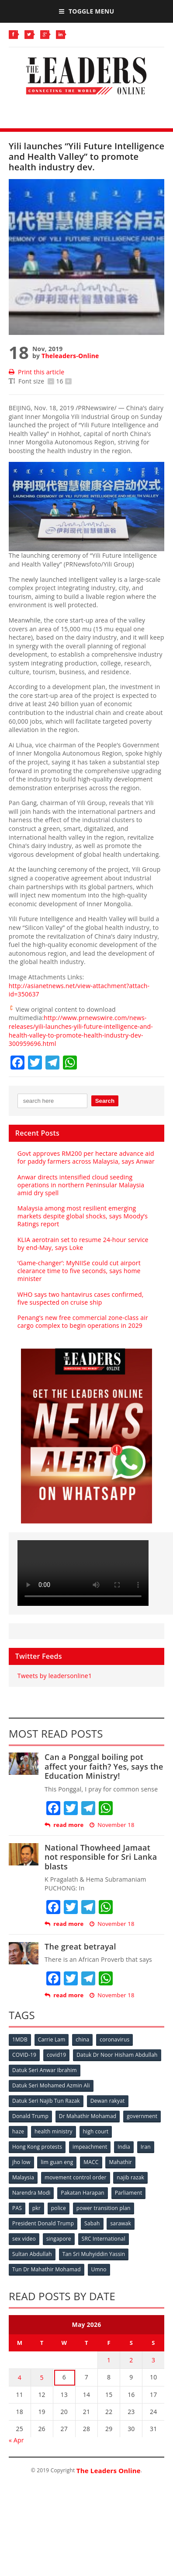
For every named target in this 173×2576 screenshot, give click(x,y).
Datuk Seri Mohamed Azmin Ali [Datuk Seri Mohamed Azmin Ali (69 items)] (51, 2085)
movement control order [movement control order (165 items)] (76, 2177)
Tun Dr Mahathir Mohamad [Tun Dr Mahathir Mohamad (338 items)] (46, 2269)
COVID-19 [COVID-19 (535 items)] (24, 2055)
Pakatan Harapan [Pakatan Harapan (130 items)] (82, 2192)
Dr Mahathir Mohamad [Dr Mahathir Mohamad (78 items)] (87, 2116)
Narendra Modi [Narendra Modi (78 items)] (31, 2192)
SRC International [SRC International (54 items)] (103, 2238)
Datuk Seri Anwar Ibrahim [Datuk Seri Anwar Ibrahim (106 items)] (44, 2070)
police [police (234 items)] (58, 2208)
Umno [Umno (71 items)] (99, 2269)
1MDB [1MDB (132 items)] (20, 2039)
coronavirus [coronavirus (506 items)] (114, 2039)
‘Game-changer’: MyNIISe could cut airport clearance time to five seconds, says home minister (79, 1271)
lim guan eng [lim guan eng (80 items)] (57, 2162)
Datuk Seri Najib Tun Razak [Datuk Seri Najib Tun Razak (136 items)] (46, 2100)
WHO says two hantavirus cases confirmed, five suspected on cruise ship (80, 1298)
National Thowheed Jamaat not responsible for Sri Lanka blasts (101, 1857)
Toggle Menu (86, 11)
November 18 (112, 1825)
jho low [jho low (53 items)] (21, 2162)
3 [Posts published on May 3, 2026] (153, 2360)
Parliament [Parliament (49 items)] (128, 2192)
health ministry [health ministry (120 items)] (54, 2131)
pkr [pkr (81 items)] (36, 2208)
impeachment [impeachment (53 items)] (90, 2146)
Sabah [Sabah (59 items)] (92, 2223)
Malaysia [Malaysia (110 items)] (23, 2177)
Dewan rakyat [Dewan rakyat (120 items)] (107, 2100)
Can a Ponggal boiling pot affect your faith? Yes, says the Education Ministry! (104, 1766)
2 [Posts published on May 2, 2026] (131, 2360)
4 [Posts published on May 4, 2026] (19, 2377)
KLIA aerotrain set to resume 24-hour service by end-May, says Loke (83, 1243)
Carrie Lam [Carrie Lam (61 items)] (52, 2039)
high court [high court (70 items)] (96, 2131)
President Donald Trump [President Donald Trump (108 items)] (43, 2223)
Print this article (36, 372)
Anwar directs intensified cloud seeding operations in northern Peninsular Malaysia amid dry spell (80, 1185)
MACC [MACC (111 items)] (90, 2162)
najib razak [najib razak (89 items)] (130, 2177)
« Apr (16, 2440)
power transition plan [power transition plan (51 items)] (103, 2208)
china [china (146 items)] (82, 2039)
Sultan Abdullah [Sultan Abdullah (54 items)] (32, 2254)
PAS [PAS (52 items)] (17, 2208)
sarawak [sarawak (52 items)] (120, 2223)
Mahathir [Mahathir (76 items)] (120, 2162)
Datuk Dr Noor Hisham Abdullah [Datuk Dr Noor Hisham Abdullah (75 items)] (116, 2055)
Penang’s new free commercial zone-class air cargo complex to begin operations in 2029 (82, 1321)
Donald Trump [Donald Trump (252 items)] (30, 2116)
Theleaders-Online (70, 356)
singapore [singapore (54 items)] (58, 2238)
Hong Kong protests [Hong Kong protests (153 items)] (37, 2146)
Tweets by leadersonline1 (54, 1676)
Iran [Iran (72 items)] (146, 2146)
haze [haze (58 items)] (18, 2131)
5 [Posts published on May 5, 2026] (41, 2377)
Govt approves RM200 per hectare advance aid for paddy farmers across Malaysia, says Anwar (86, 1157)
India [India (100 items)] (124, 2146)
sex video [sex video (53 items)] (24, 2238)
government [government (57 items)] (142, 2116)
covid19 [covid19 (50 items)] (56, 2055)
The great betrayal (80, 1946)
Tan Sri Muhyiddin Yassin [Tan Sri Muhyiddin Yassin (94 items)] (93, 2254)
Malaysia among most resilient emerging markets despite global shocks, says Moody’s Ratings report (82, 1216)
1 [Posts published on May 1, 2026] (109, 2360)
